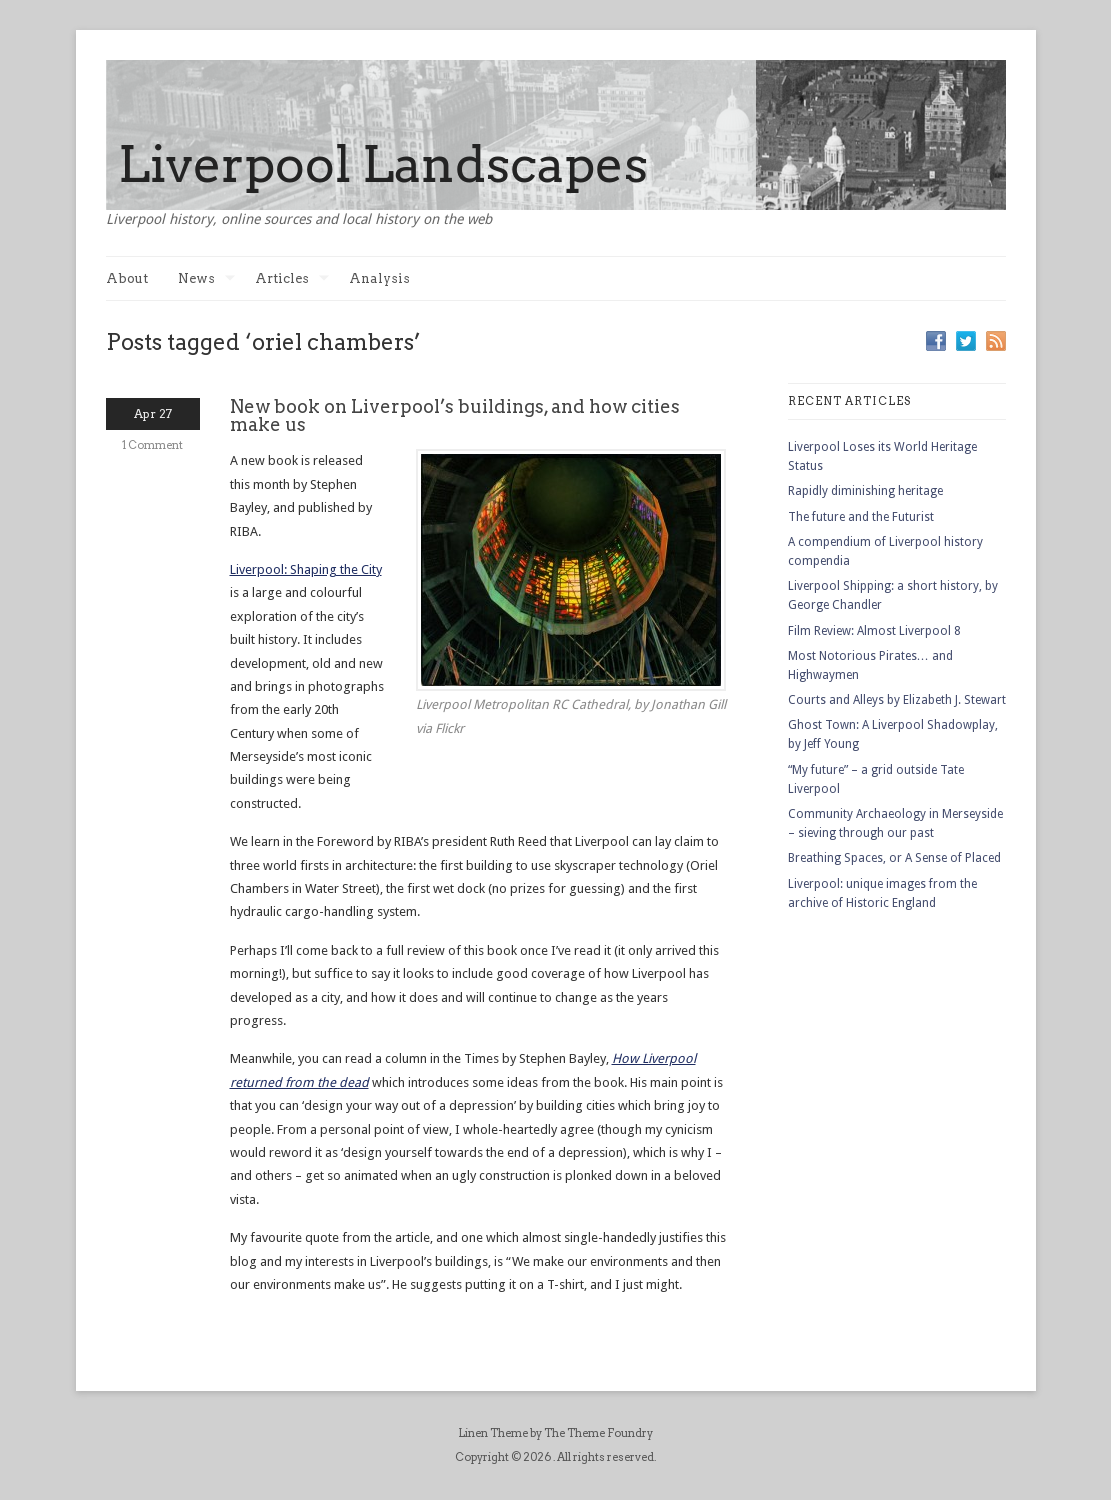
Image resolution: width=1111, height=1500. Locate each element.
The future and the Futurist (861, 517)
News (206, 278)
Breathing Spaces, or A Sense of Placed (894, 858)
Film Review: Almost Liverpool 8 (874, 631)
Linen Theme (493, 1433)
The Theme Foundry (598, 1433)
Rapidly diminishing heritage (865, 491)
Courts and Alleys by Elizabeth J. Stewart (897, 700)
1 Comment (152, 445)
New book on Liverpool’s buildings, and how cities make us (455, 415)
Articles (292, 278)
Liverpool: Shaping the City (306, 569)
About (127, 278)
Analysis (379, 278)
